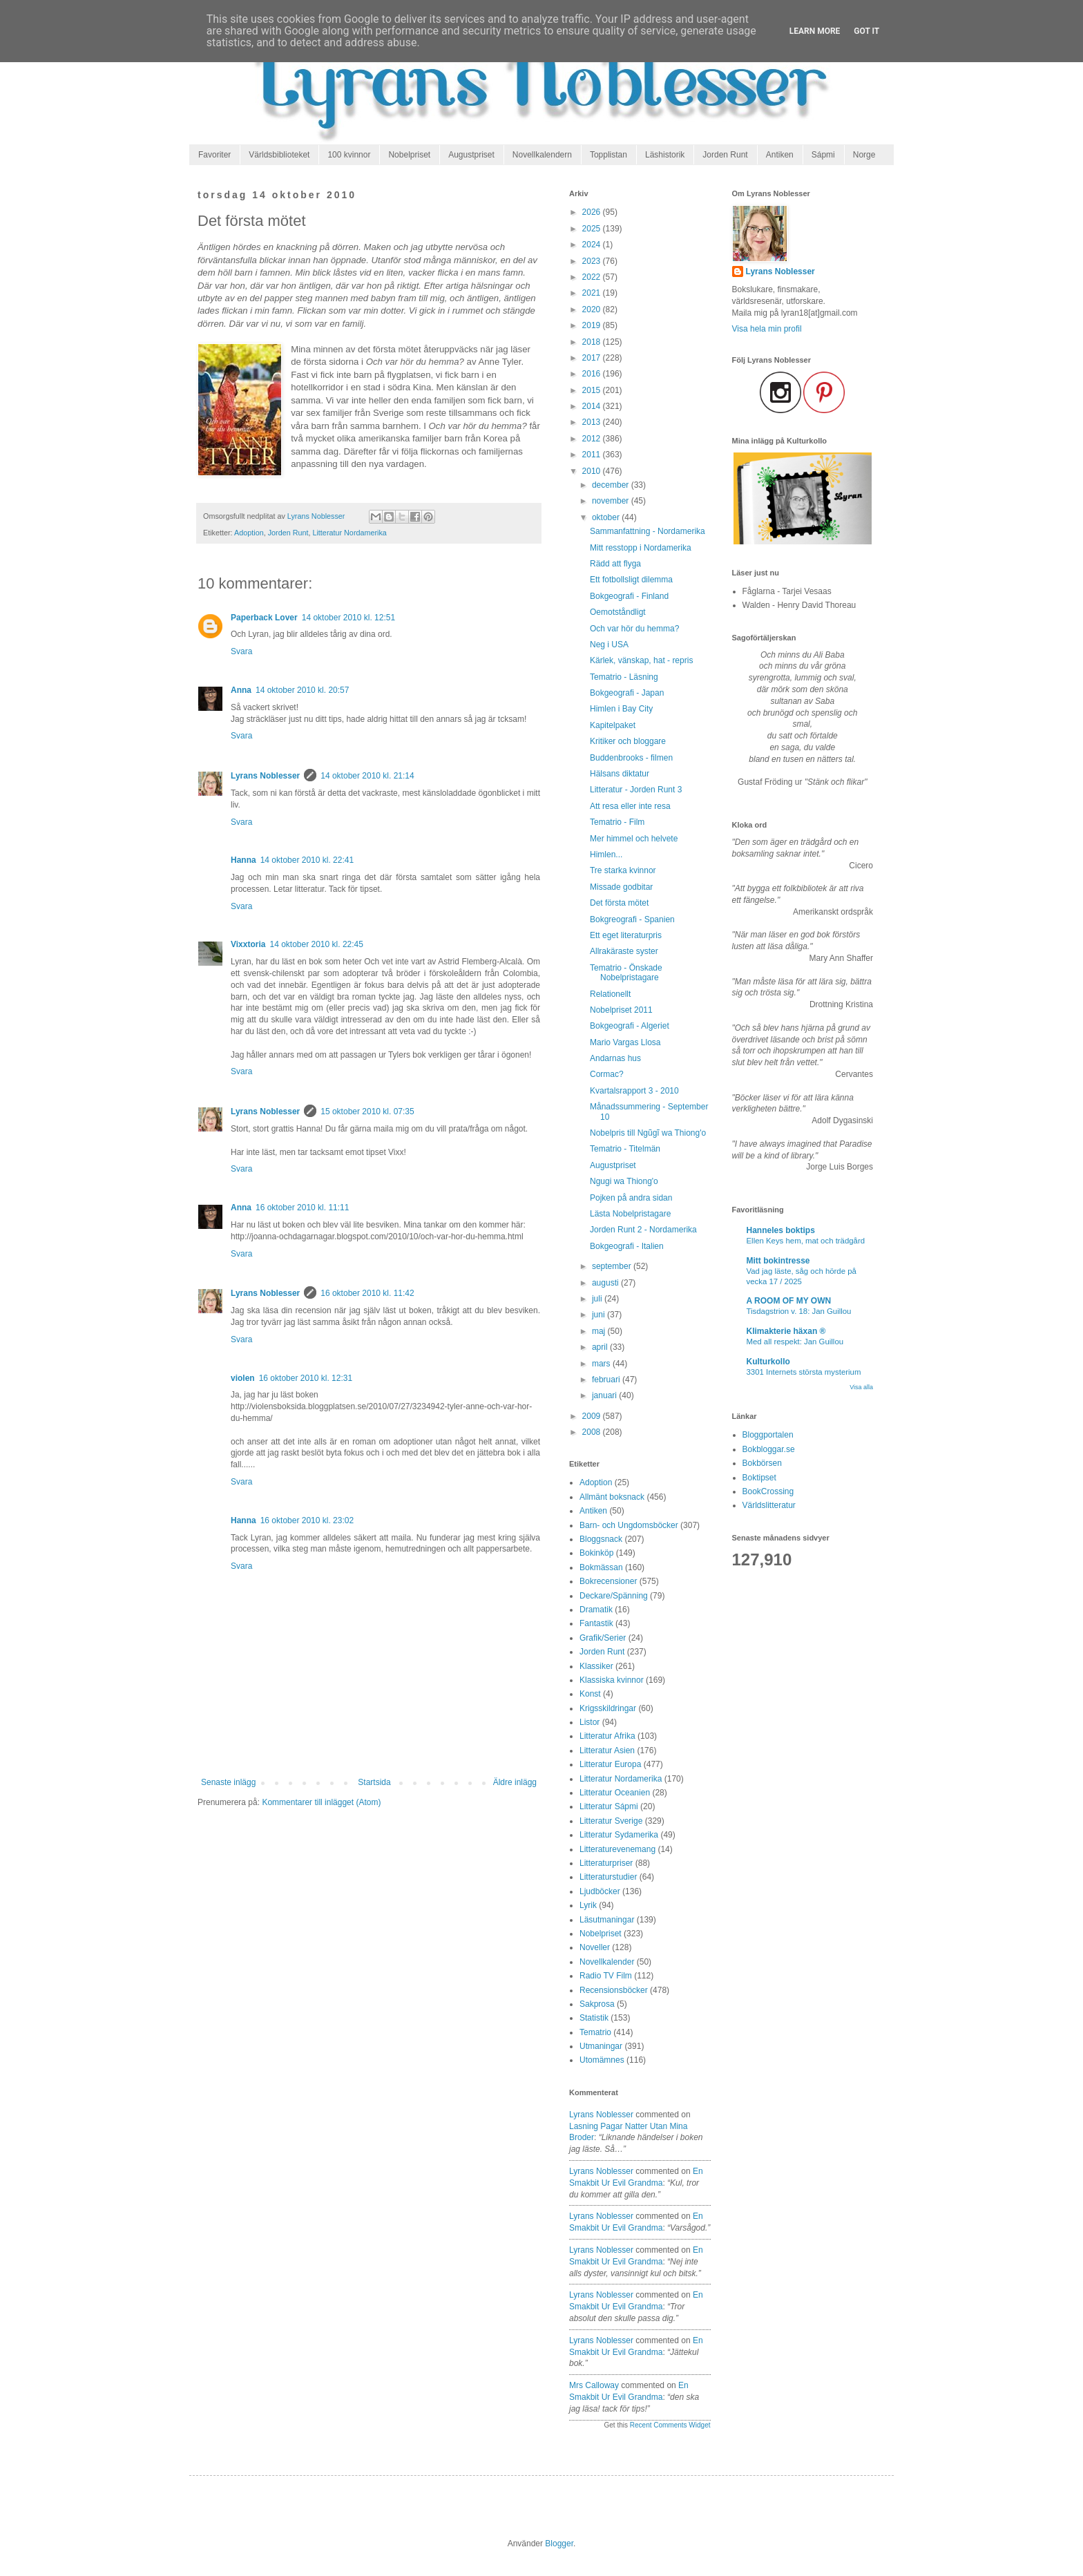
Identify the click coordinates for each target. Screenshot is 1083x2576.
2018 (592, 342)
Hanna (243, 860)
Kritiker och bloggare (628, 741)
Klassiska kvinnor (611, 1680)
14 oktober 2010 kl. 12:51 (348, 617)
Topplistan (608, 155)
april (601, 1347)
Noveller (594, 1947)
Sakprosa (597, 2004)
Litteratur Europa (610, 1764)
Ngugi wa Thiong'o (624, 1181)
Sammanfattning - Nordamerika (647, 531)
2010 (592, 471)
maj (600, 1331)
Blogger (559, 2543)
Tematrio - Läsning (624, 677)
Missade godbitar (621, 887)
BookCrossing (768, 1491)
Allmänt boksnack (611, 1497)
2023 (592, 261)
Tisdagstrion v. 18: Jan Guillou (799, 1311)
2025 (592, 228)
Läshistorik (664, 155)
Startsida (374, 1782)
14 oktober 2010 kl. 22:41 (307, 860)
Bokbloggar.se (768, 1449)
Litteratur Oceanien (614, 1792)
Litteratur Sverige (610, 1821)
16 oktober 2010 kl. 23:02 (307, 1520)
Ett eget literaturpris (626, 935)
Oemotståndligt (618, 612)
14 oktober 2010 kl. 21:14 (367, 776)
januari (605, 1395)
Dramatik (596, 1609)
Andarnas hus (615, 1058)
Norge (864, 155)
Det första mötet (619, 903)
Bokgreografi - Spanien (632, 919)
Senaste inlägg (228, 1782)
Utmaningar (600, 2046)
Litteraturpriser (606, 1863)
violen (243, 1378)
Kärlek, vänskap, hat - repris (641, 660)
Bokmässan (601, 1567)
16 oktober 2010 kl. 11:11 (302, 1207)
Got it (866, 31)
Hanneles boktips (781, 1230)
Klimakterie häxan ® (786, 1331)
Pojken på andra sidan (631, 1198)
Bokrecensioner (608, 1581)
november (611, 501)
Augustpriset (471, 155)
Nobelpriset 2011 (621, 1010)
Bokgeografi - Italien (627, 1246)
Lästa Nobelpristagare (630, 1214)
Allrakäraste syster (624, 951)
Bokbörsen (762, 1463)
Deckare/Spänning (613, 1596)
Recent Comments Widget (670, 2425)
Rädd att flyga (615, 564)
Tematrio (595, 2032)
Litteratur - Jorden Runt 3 (636, 789)
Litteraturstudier (608, 1877)
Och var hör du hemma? (634, 628)
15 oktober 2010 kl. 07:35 (367, 1111)
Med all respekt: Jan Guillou (795, 1341)
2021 (592, 293)
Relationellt (610, 994)
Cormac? (607, 1074)
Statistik (593, 2018)
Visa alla (861, 1387)
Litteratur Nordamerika (349, 532)
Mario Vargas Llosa (625, 1042)
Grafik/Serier (602, 1638)
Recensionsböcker (613, 1990)
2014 (592, 406)
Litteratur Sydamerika (618, 1835)
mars (602, 1363)
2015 (592, 390)
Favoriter (214, 155)
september (612, 1266)
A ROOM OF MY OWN (789, 1301)
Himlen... (606, 854)
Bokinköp (596, 1553)
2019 (592, 325)
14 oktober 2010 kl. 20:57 (302, 690)
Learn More (815, 31)
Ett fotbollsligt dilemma (631, 579)
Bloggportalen (768, 1435)
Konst (590, 1694)
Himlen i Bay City (621, 709)
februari (607, 1379)
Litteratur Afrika (607, 1736)
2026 (592, 212)
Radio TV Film (605, 1976)
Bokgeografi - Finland (629, 596)
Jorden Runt (724, 155)
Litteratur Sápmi (608, 1806)
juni (599, 1314)
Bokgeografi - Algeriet (629, 1026)
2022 (592, 277)
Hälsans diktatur (619, 774)
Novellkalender (606, 1962)
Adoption (249, 532)
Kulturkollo (768, 1361)
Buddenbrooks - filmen (631, 758)
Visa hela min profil (767, 329)
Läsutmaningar (606, 1920)
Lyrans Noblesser (265, 776)
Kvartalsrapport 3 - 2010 (634, 1091)
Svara (241, 651)
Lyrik (588, 1905)
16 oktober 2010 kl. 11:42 (367, 1293)
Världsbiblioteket (279, 155)
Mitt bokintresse (778, 1261)
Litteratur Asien (607, 1750)
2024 (592, 244)
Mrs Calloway (594, 2385)
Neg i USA (609, 644)
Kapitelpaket (612, 725)
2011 (592, 454)
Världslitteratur (769, 1505)
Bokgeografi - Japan (627, 693)
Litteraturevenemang (617, 1849)
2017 (592, 358)
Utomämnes (601, 2060)
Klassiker (596, 1666)
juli (598, 1299)
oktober (607, 517)
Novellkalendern (542, 155)
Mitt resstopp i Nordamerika (640, 548)
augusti (606, 1283)
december (611, 485)
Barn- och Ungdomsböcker (628, 1525)
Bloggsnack (600, 1539)
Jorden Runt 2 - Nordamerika (643, 1229)
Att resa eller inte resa (630, 806)
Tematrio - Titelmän (625, 1149)
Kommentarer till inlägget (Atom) (321, 1802)
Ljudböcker (599, 1891)
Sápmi (823, 155)
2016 (592, 374)
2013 (592, 422)
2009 (592, 1416)
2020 (592, 309)
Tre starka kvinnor (623, 870)
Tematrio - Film (617, 822)
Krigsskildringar (607, 1708)
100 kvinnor (348, 155)
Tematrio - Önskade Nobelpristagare (626, 972)
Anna (241, 690)
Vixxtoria (248, 944)
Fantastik (596, 1623)
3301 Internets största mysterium (804, 1372)
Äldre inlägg (515, 1782)
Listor (589, 1722)
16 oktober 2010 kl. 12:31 (305, 1378)
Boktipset (759, 1477)
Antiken (780, 155)
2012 (592, 438)
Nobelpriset (409, 155)
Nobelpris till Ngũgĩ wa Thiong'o (648, 1133)
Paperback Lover (264, 617)
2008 (592, 1432)
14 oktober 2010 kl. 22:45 (316, 944)
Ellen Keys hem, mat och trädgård (806, 1241)
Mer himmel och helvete (634, 838)
